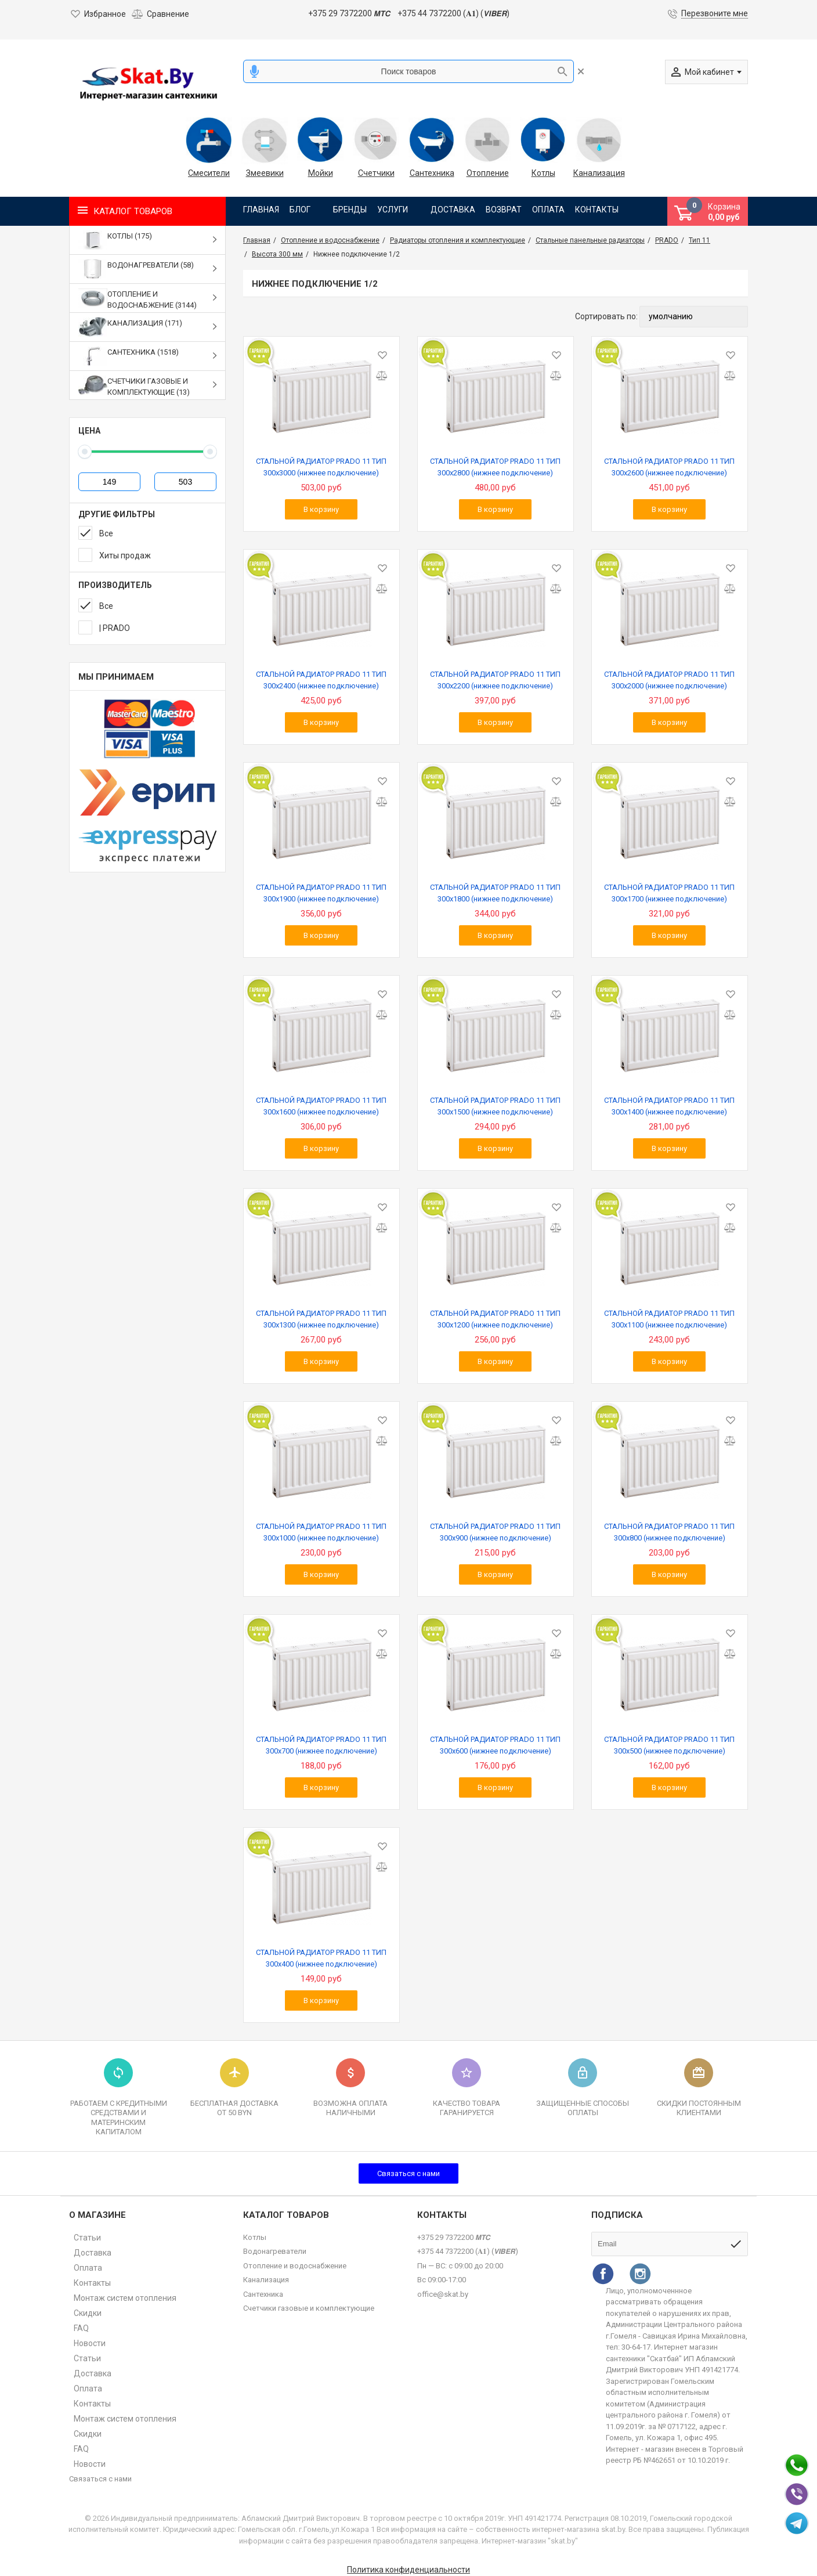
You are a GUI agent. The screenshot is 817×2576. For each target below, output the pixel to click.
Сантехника (432, 173)
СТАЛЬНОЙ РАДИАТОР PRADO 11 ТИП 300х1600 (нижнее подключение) (321, 1106)
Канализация (599, 173)
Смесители (209, 173)
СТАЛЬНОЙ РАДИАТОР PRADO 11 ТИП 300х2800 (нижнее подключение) (495, 467)
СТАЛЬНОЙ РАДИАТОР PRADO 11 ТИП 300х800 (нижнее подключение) (669, 1532)
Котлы (543, 173)
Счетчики (376, 173)
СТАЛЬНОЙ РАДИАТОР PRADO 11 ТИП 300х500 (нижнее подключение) (669, 1745)
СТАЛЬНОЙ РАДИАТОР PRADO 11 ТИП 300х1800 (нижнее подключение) (495, 893)
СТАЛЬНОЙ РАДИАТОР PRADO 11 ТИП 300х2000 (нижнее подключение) (669, 680)
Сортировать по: (606, 316)
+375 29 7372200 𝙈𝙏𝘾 (349, 13)
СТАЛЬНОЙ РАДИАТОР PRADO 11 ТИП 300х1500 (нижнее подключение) (495, 1106)
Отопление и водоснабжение (294, 2265)
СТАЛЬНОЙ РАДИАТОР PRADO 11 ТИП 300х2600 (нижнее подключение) (669, 467)
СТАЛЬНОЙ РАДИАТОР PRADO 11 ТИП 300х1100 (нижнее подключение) (669, 1319)
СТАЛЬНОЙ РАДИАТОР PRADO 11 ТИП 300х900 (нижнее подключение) (495, 1532)
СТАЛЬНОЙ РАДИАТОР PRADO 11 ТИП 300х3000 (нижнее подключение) (321, 467)
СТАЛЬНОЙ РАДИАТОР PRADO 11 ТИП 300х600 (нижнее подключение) (495, 1745)
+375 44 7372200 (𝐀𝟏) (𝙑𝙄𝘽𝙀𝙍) (453, 13)
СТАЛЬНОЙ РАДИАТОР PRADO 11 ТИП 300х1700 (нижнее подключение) (669, 893)
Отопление (488, 173)
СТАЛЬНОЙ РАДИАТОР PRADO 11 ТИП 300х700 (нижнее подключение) (321, 1745)
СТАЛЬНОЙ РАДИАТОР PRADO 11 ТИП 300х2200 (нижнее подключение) (495, 680)
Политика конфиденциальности (408, 2569)
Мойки (320, 173)
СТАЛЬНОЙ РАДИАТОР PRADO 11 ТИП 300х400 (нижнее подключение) (321, 1958)
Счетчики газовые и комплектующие (308, 2308)
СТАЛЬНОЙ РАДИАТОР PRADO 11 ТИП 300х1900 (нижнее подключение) (321, 893)
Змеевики (265, 173)
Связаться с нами (408, 2173)
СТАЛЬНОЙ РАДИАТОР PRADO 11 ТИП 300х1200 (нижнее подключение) (495, 1319)
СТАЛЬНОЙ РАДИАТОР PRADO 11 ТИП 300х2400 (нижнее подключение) (321, 680)
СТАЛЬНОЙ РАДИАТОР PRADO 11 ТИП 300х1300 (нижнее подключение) (321, 1319)
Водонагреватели (274, 2251)
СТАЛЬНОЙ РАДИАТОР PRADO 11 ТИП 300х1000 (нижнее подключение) (321, 1532)
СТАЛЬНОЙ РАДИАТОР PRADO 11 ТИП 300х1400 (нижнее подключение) (669, 1106)
